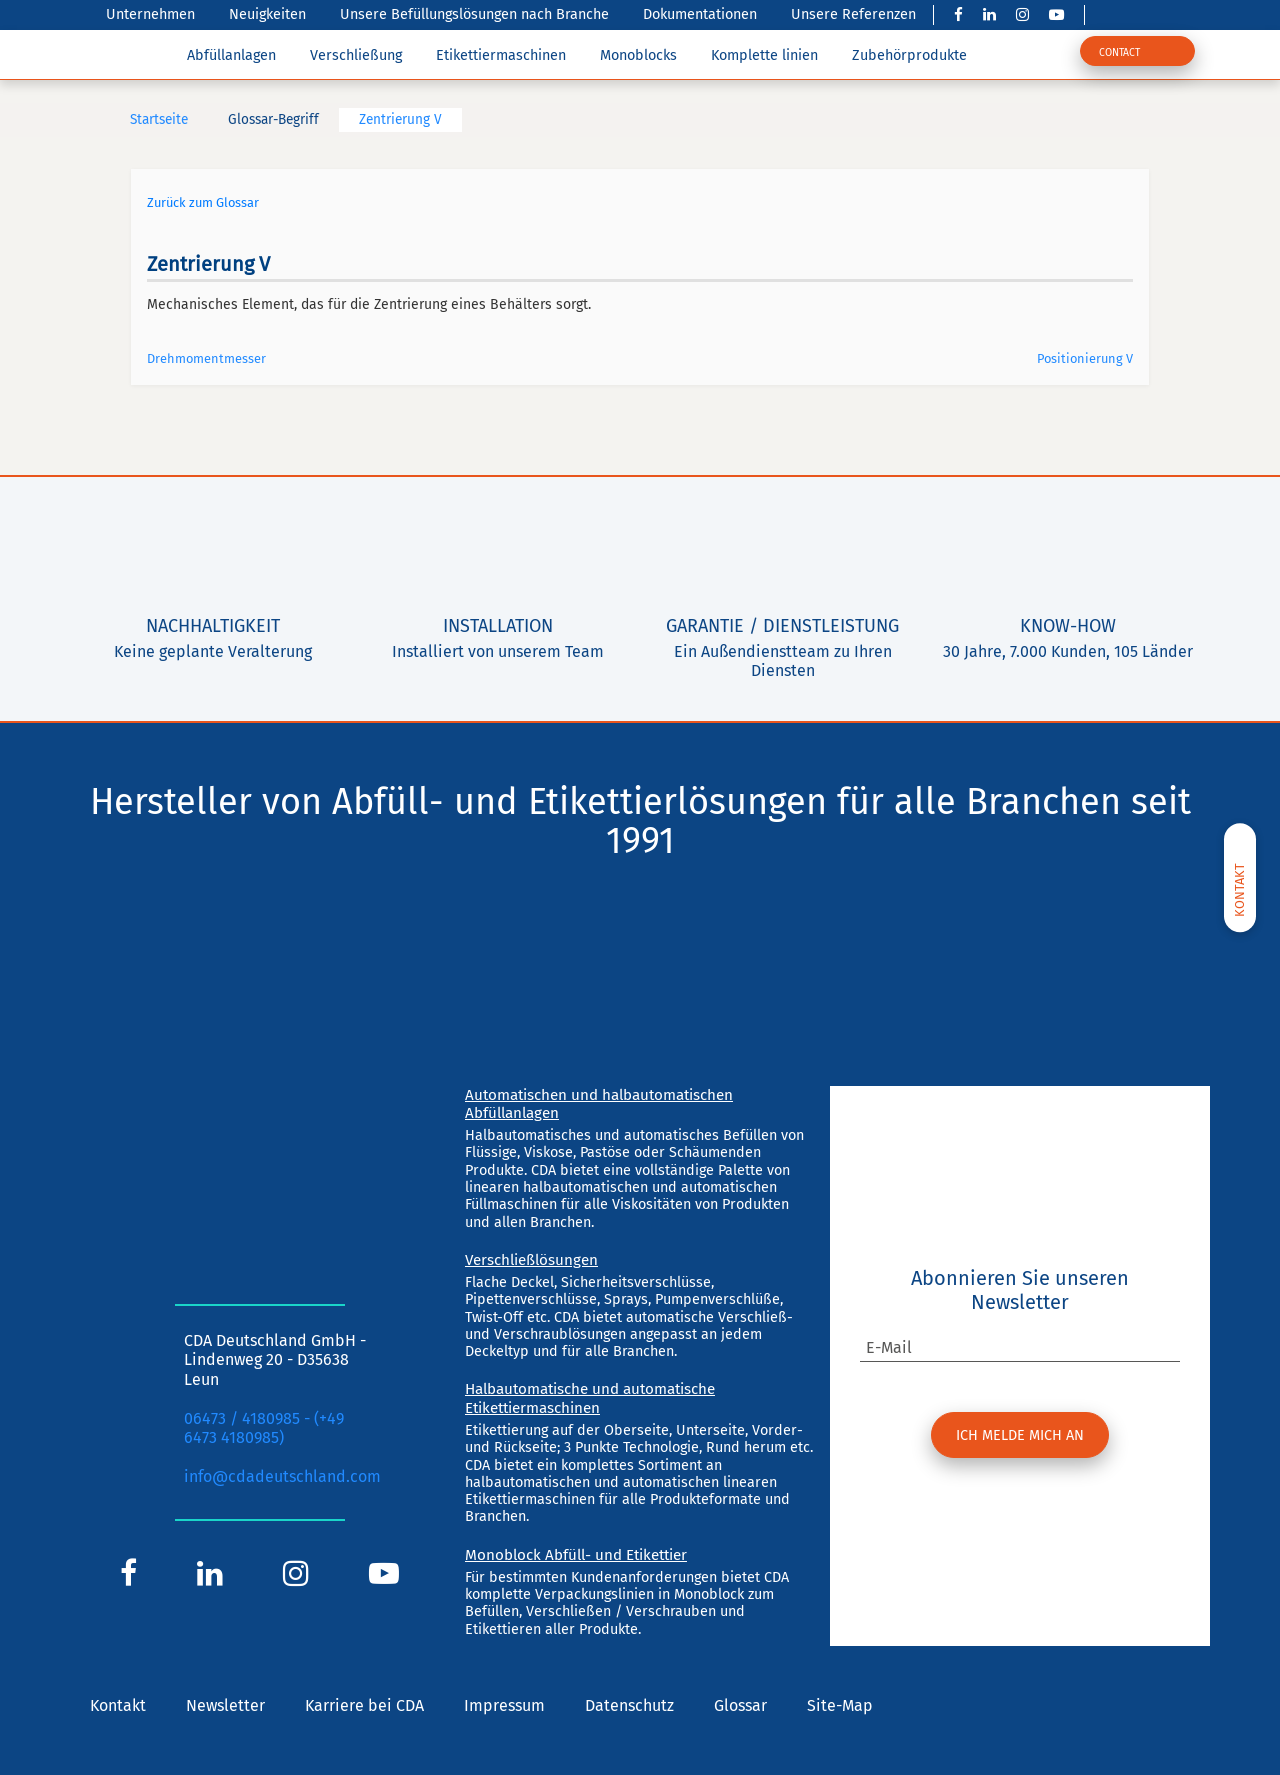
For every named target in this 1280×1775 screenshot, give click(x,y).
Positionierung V (1085, 358)
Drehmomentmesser (206, 358)
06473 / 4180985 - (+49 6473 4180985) (264, 1428)
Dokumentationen (700, 14)
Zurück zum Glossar (203, 202)
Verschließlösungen (531, 1260)
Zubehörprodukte (909, 55)
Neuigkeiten (267, 14)
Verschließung (356, 55)
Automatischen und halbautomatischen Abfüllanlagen (599, 1104)
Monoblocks (638, 55)
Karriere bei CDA (364, 1705)
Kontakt (118, 1705)
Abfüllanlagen (231, 55)
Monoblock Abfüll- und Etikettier (576, 1555)
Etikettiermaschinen (501, 55)
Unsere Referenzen (853, 14)
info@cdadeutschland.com (282, 1476)
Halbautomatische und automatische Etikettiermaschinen (590, 1398)
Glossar (740, 1705)
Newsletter (225, 1705)
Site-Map (840, 1705)
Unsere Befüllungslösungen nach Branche (474, 14)
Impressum (504, 1705)
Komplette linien (764, 55)
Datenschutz (629, 1705)
